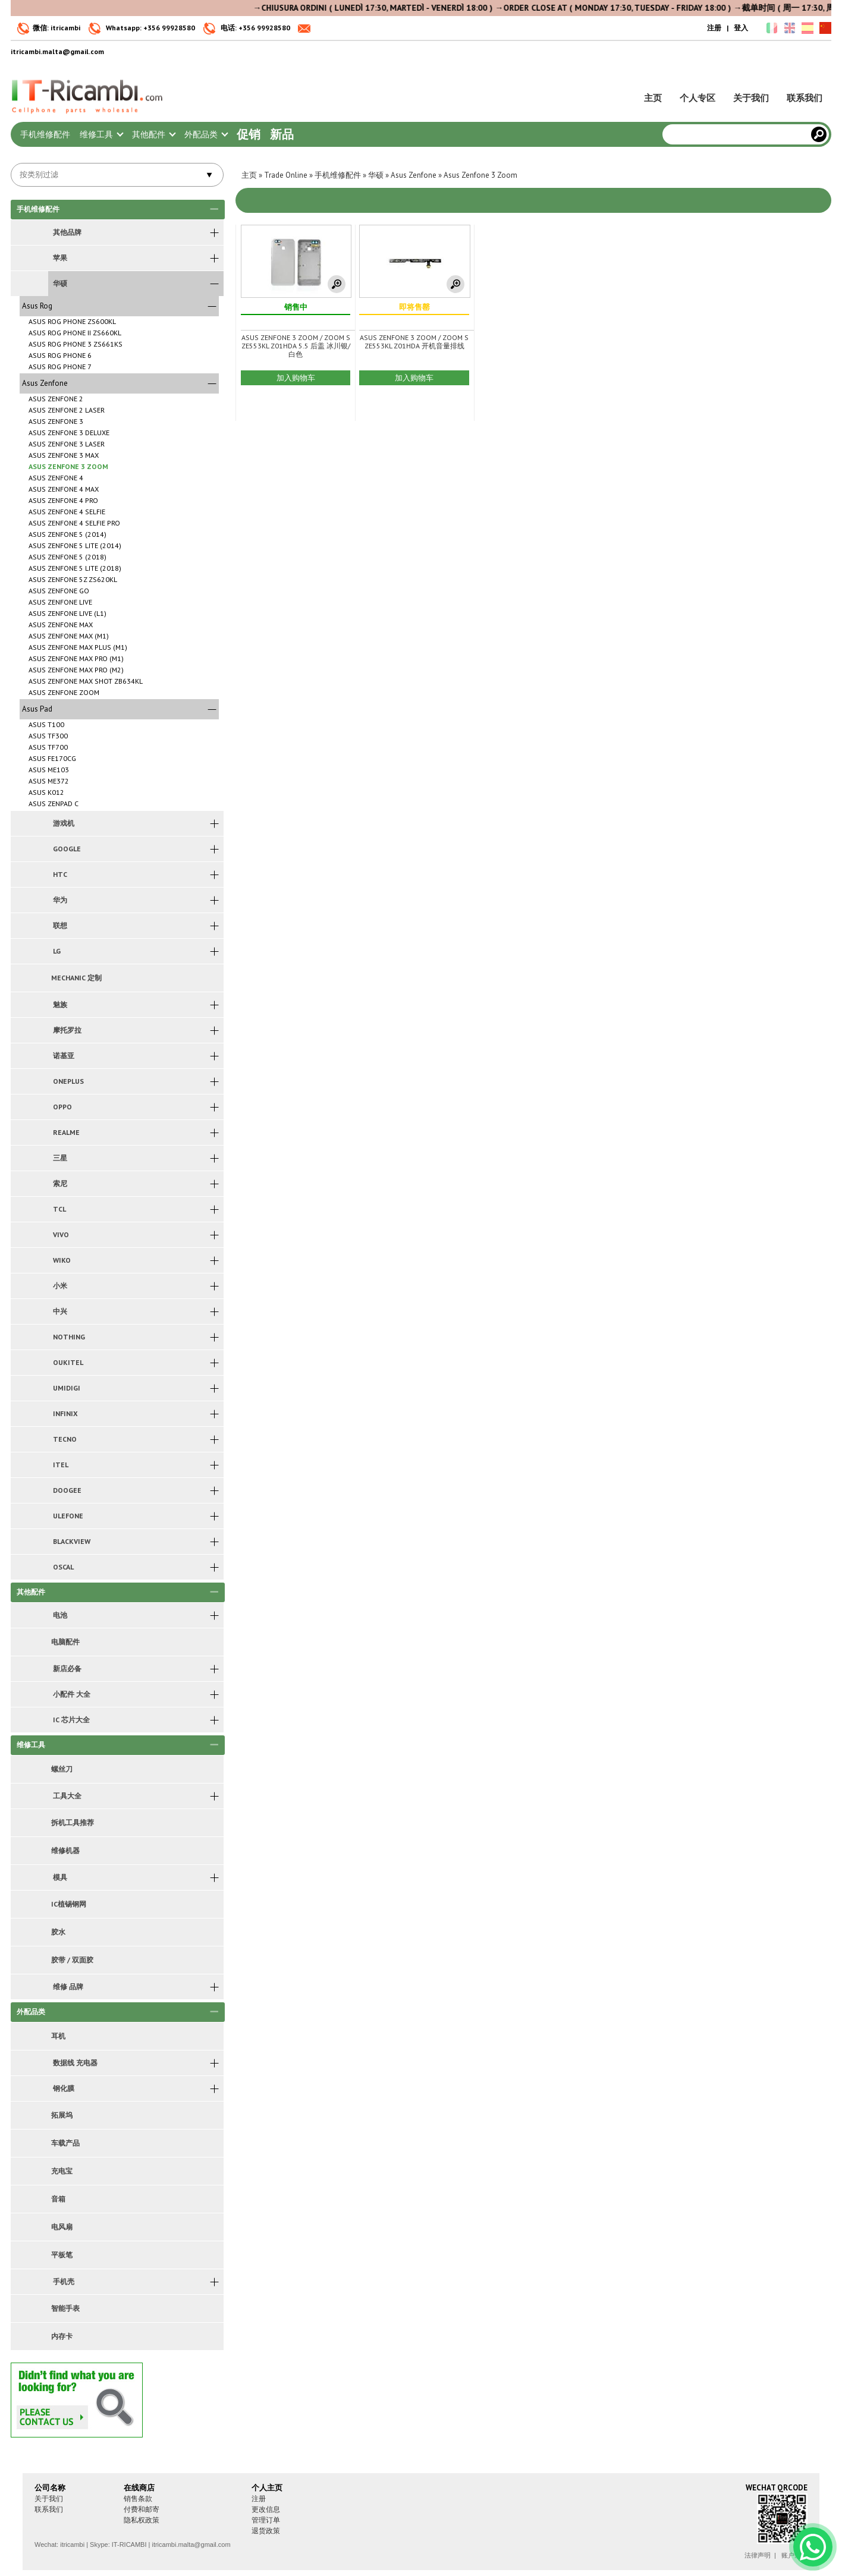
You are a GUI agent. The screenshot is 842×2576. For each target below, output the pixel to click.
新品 (282, 134)
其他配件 (153, 134)
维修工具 (101, 134)
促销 (248, 134)
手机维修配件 (45, 134)
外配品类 (205, 134)
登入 (741, 27)
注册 (714, 27)
